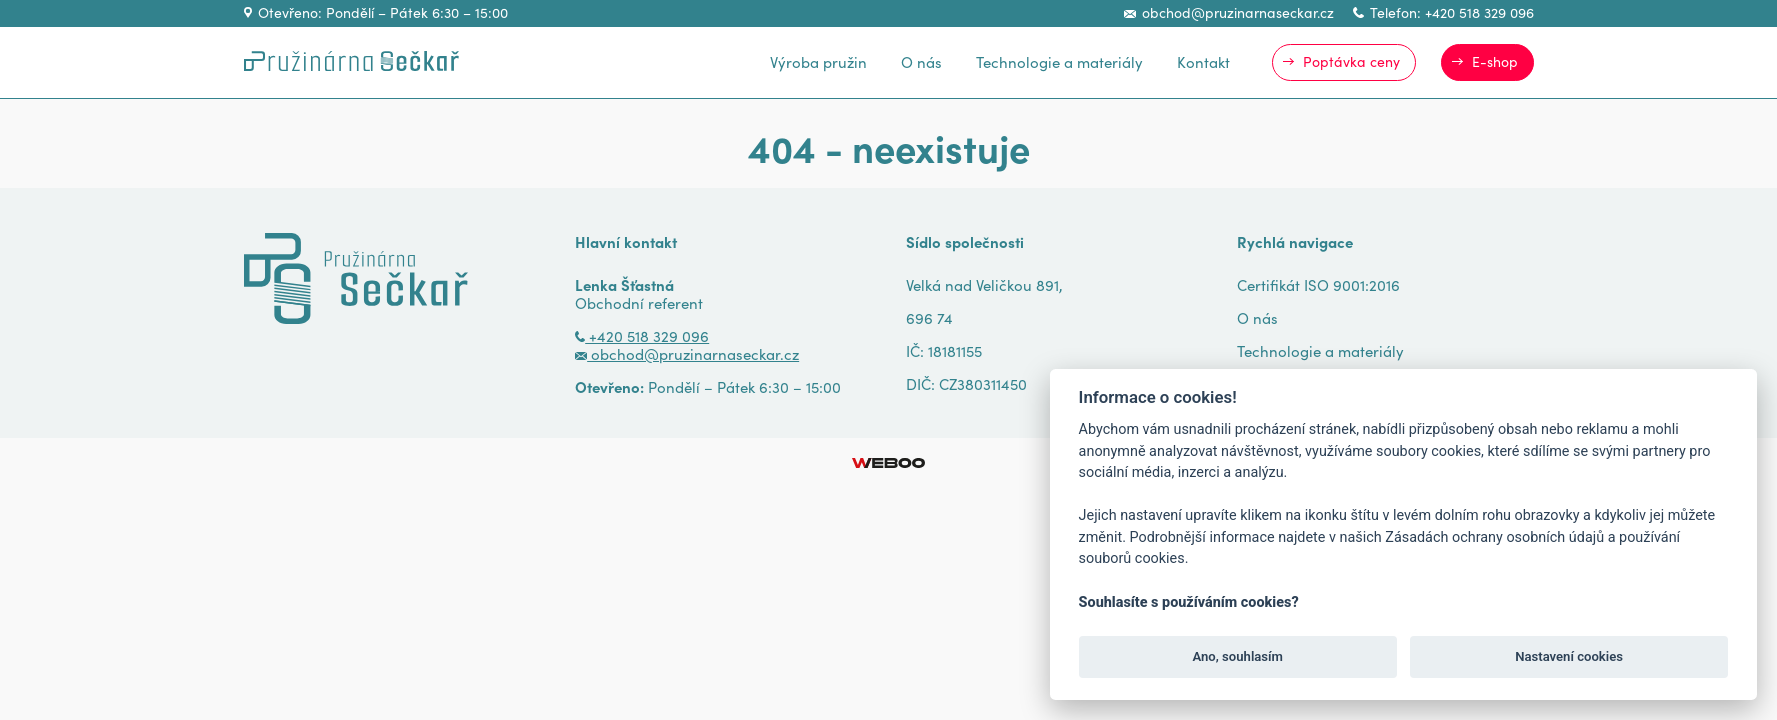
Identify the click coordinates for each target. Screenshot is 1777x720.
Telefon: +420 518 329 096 (1443, 12)
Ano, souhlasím (1237, 656)
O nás (921, 61)
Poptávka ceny (1351, 61)
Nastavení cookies (1569, 656)
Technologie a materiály (1059, 61)
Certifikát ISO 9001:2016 (1318, 284)
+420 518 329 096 (642, 335)
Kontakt (1203, 61)
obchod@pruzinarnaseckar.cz (1229, 12)
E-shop (1495, 61)
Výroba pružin (818, 61)
